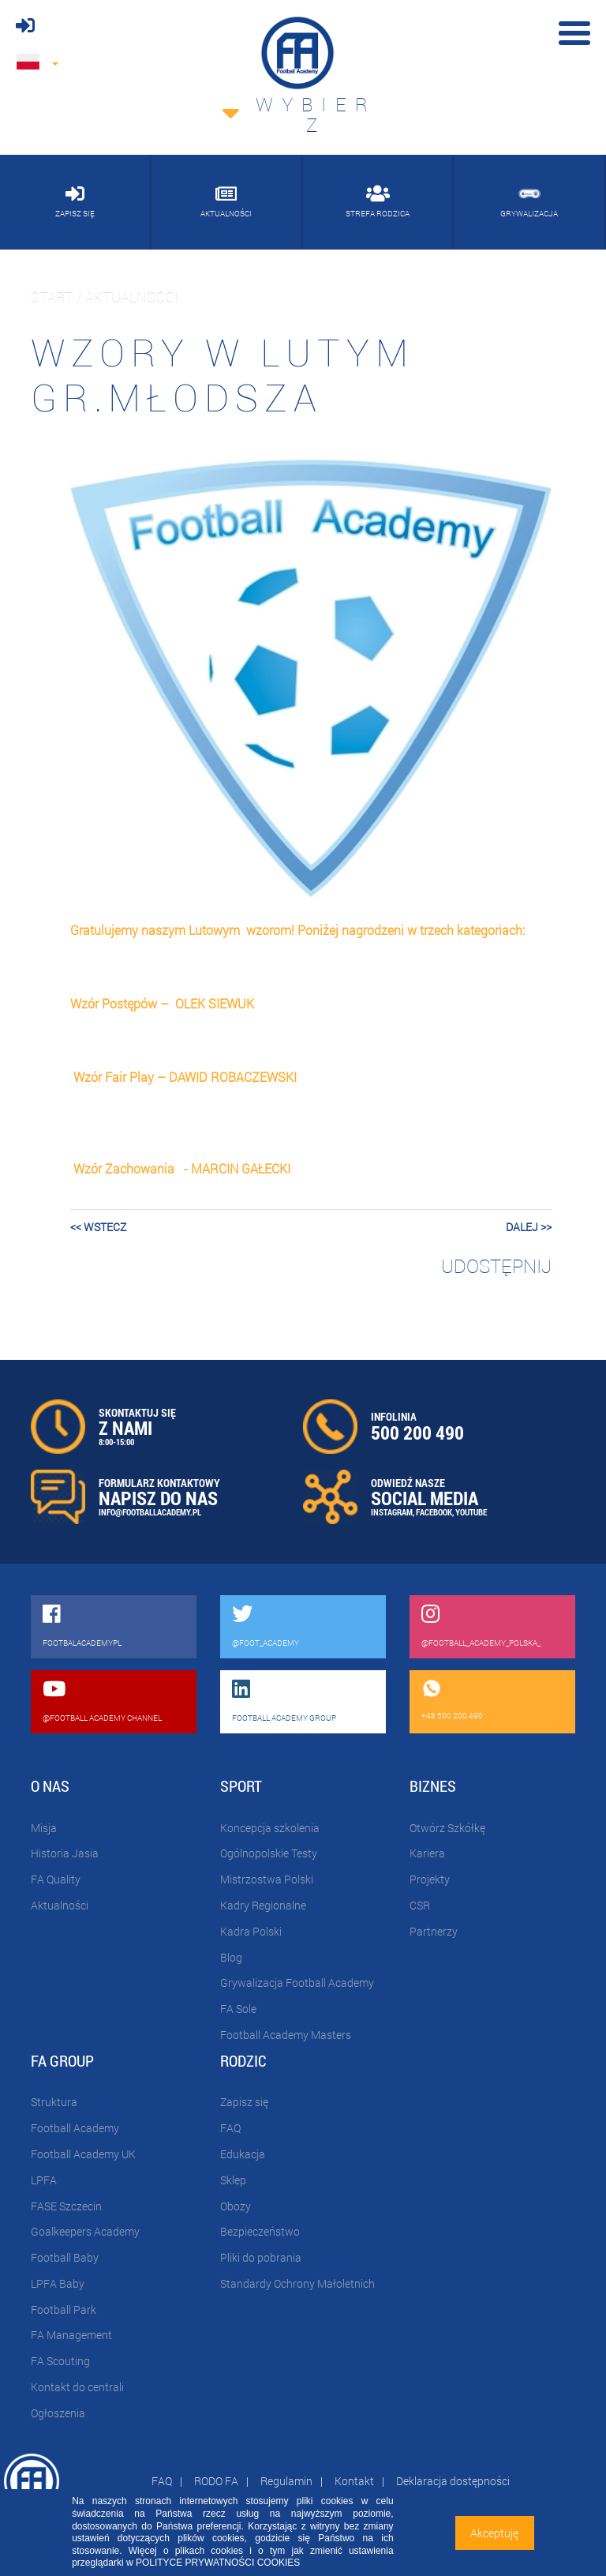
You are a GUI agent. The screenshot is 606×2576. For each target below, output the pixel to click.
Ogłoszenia (58, 2412)
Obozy (235, 2206)
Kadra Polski (251, 1931)
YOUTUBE (471, 1512)
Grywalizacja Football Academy (297, 1982)
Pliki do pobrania (260, 2257)
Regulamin (286, 2480)
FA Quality (55, 1879)
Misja (44, 1827)
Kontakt (354, 2480)
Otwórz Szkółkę (447, 1827)
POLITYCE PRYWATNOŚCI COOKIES (218, 2562)
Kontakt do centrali (77, 2386)
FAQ (230, 2127)
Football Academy (75, 2127)
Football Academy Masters (285, 2034)
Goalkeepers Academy (85, 2231)
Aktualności (59, 1905)
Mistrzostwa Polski (266, 1879)
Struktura (54, 2101)
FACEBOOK (434, 1512)
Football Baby (65, 2257)
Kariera (427, 1853)
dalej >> (529, 1226)
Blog (231, 1957)
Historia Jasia (65, 1853)
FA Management (71, 2334)
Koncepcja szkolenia (270, 1827)
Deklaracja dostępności (453, 2480)
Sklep (233, 2179)
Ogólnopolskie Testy (268, 1853)
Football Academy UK (83, 2153)
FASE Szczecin (66, 2206)
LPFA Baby (57, 2283)
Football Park (63, 2309)
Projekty (430, 1879)
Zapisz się (244, 2101)
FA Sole (238, 2008)
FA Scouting (60, 2360)
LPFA (44, 2179)
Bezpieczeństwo (260, 2231)
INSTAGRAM (392, 1512)
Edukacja (242, 2153)
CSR (420, 1905)
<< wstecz (98, 1226)
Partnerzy (434, 1931)
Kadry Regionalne (263, 1905)
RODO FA (216, 2480)
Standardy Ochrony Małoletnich (297, 2283)
